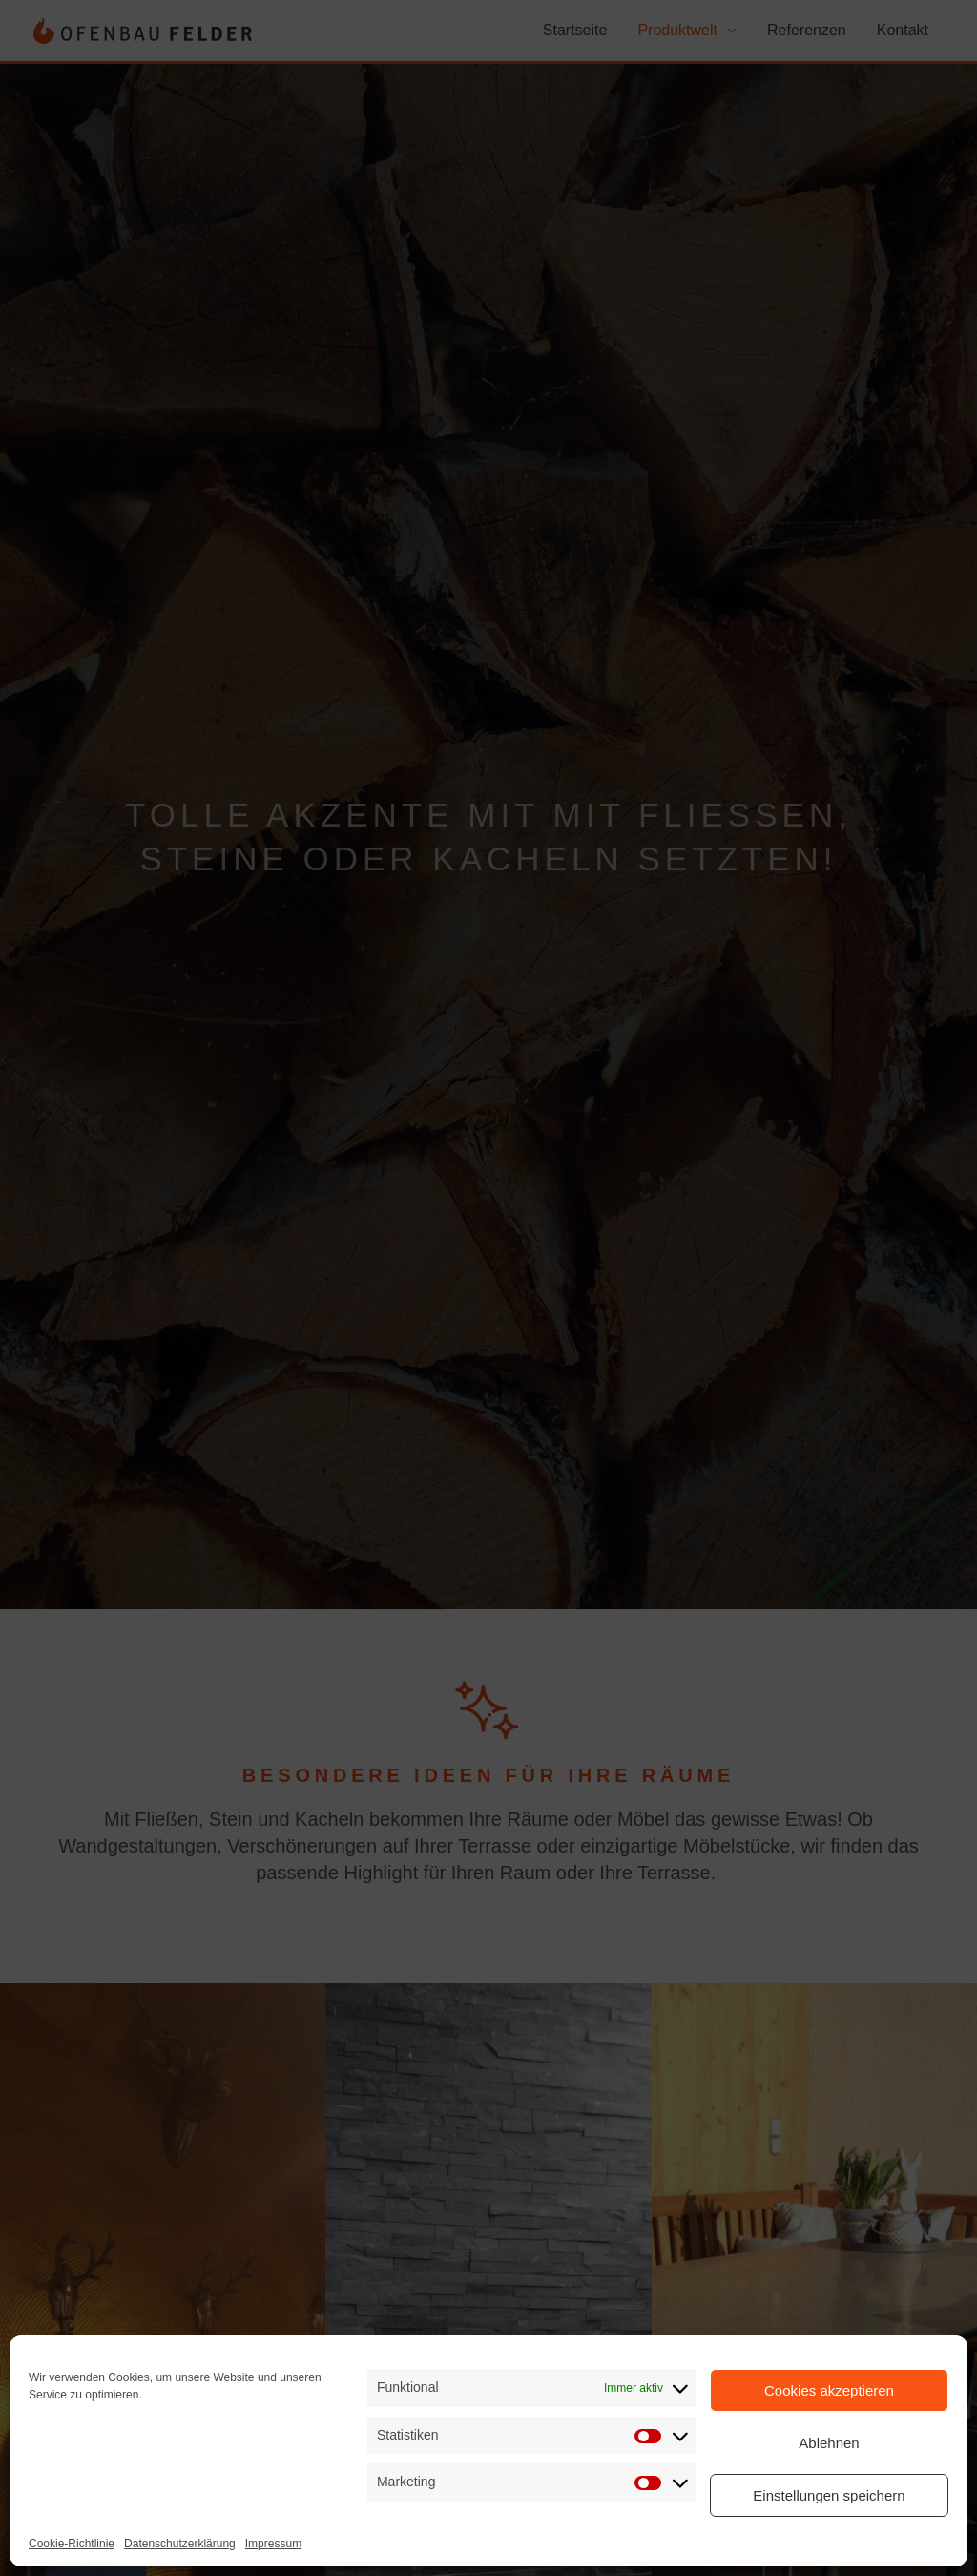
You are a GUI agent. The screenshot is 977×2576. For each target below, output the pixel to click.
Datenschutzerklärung (180, 2543)
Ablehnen (829, 2443)
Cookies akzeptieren (829, 2390)
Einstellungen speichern (828, 2495)
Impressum (273, 2543)
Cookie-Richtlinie (71, 2543)
